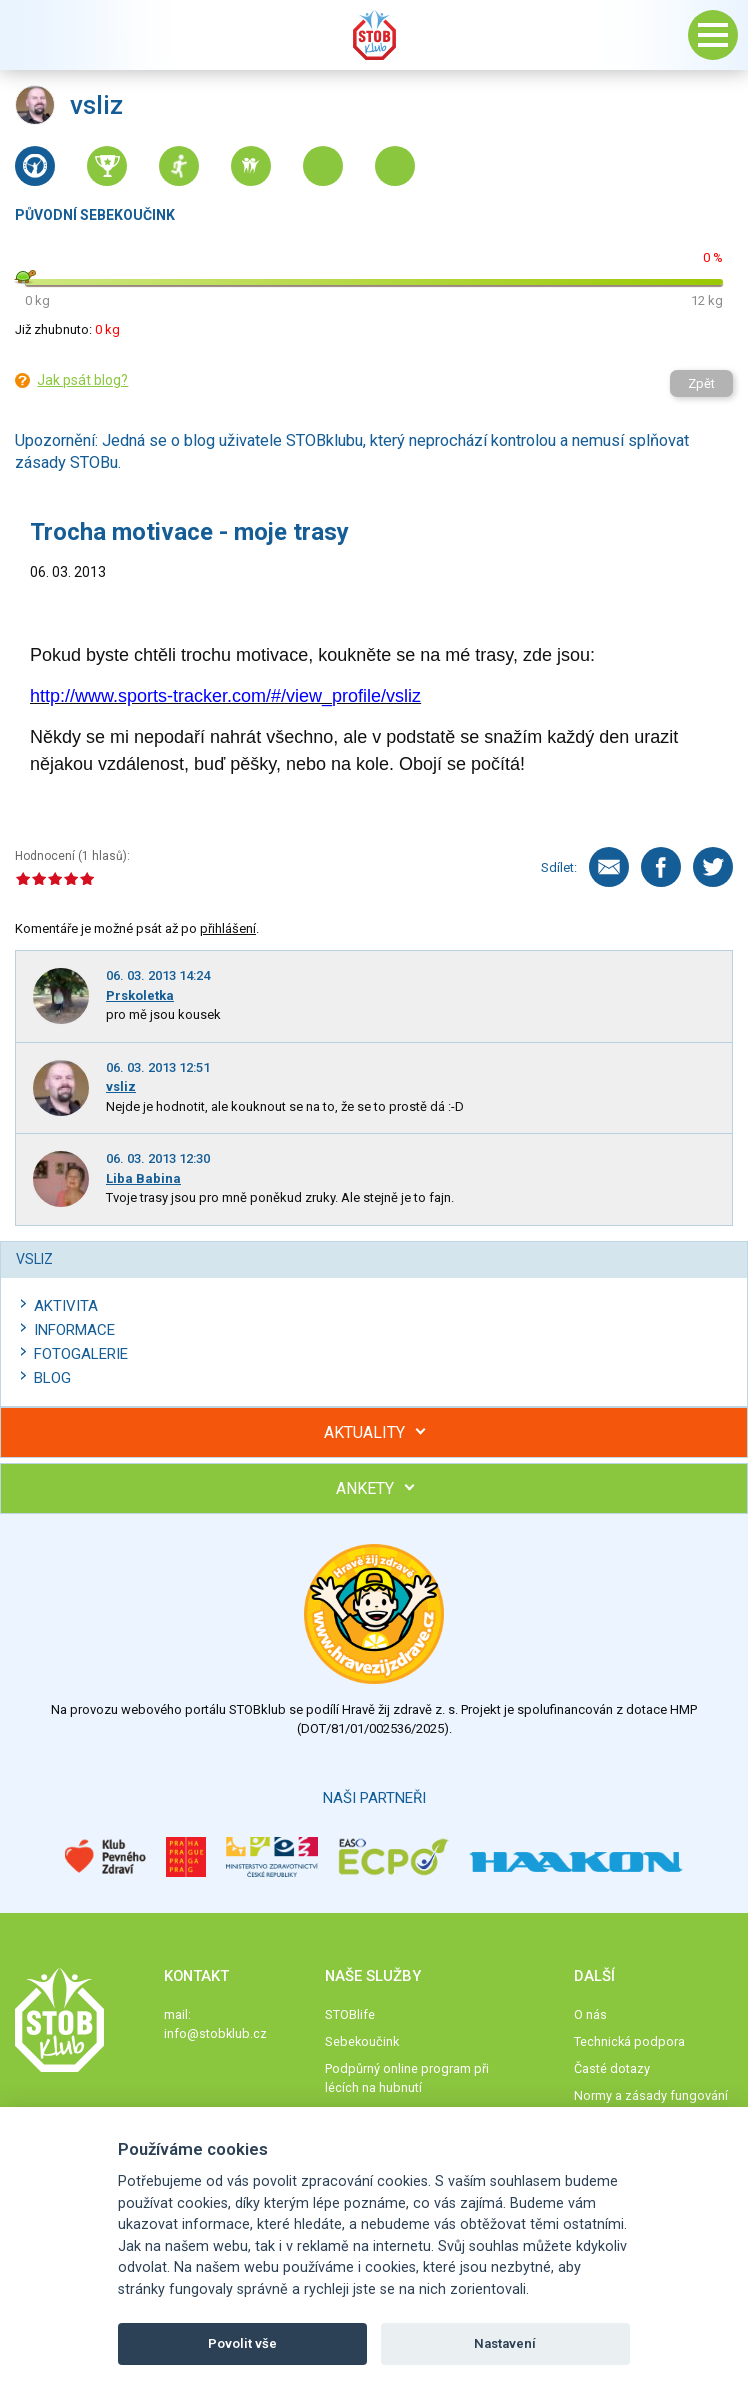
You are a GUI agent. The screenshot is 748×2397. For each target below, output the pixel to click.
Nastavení (505, 2343)
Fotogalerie (81, 1354)
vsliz (121, 1086)
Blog (52, 1378)
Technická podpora (629, 2041)
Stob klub (374, 35)
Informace (74, 1330)
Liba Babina (143, 1178)
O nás (590, 2014)
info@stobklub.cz (215, 2033)
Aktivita (66, 1306)
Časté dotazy (612, 2068)
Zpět (701, 383)
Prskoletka (140, 995)
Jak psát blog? (82, 380)
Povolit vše (242, 2343)
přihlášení (228, 928)
